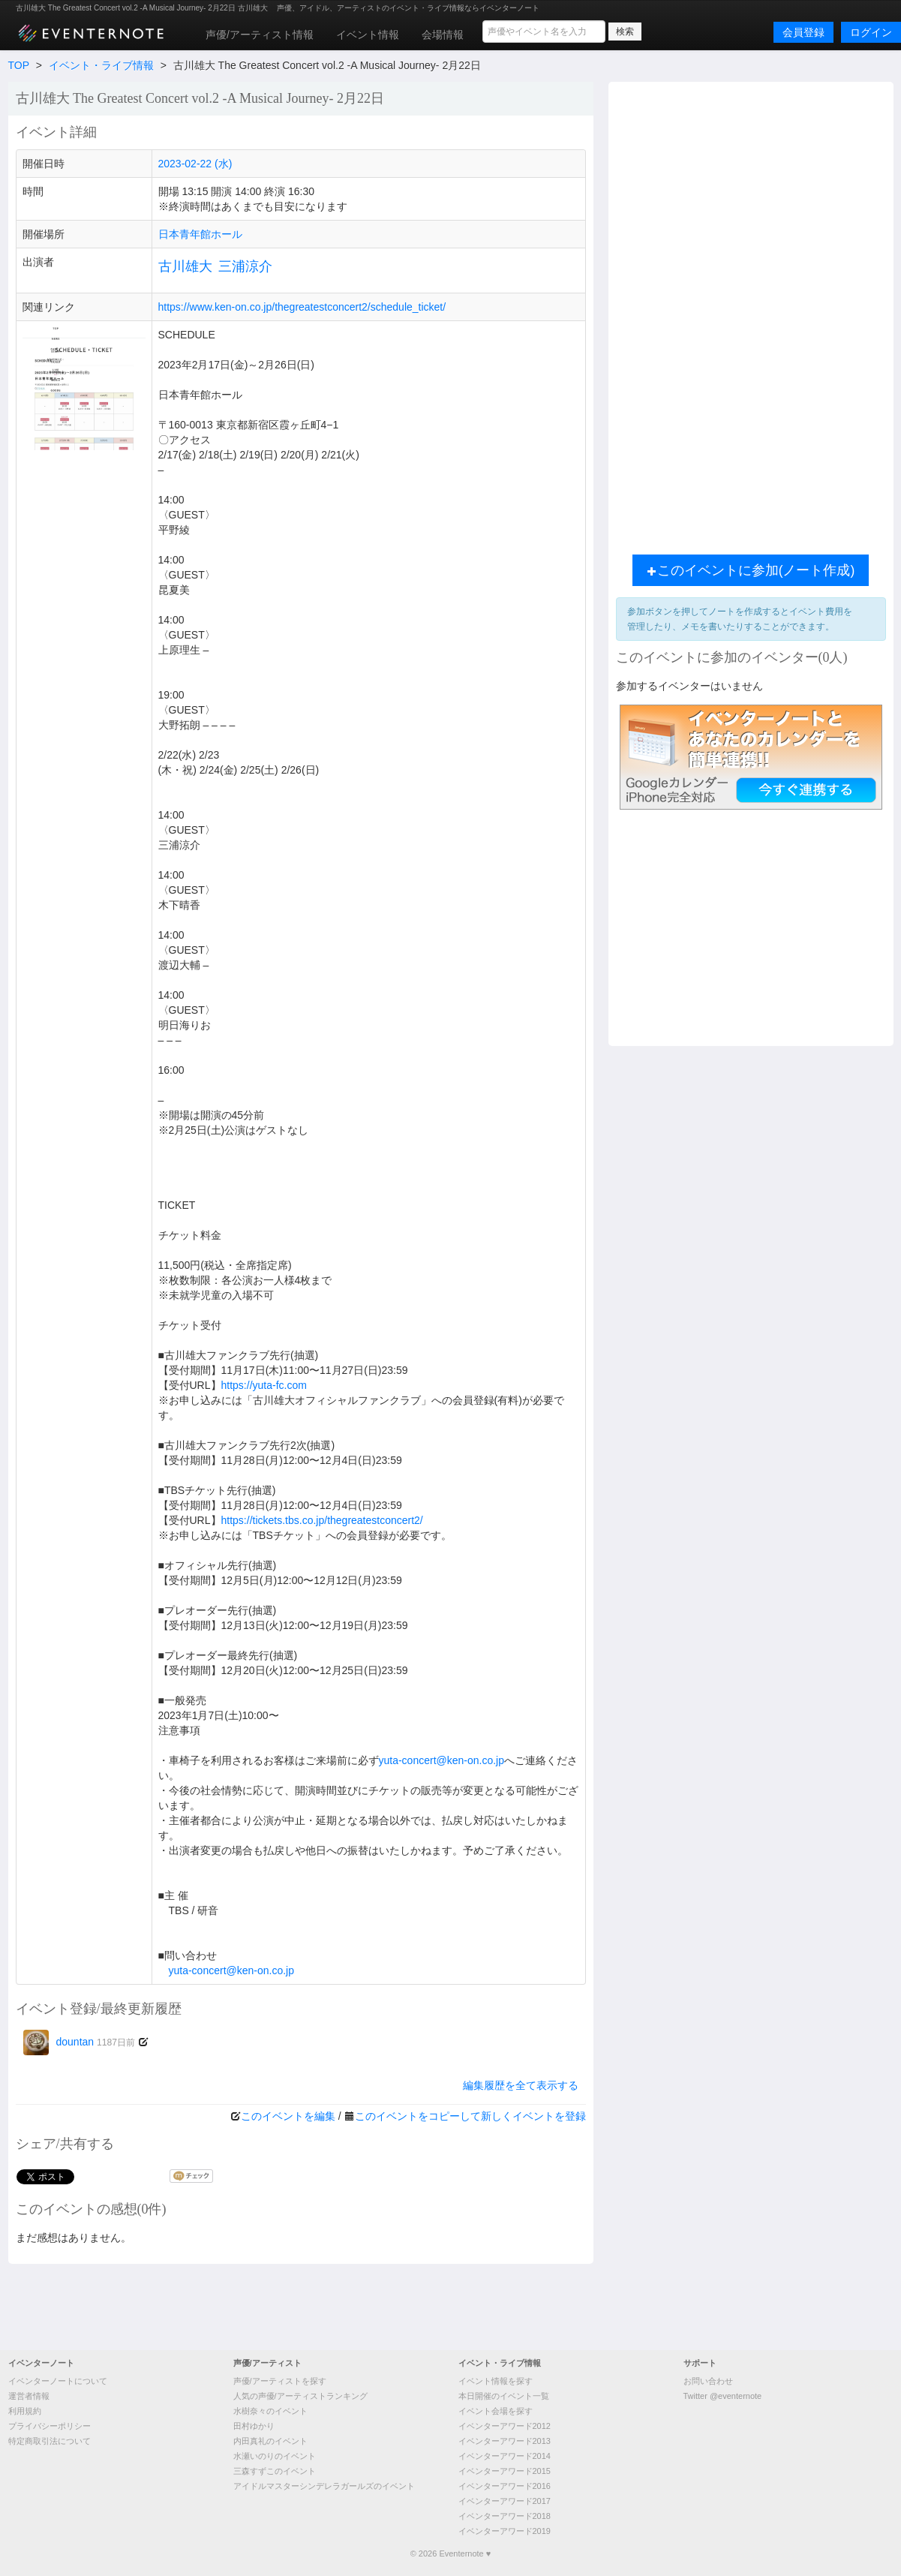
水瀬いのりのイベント (274, 2455)
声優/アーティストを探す (279, 2380)
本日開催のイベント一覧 (503, 2395)
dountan (79, 2042)
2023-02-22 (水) (195, 164)
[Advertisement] (751, 314)
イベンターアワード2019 (504, 2530)
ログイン (871, 32)
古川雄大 (185, 266)
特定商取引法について (49, 2440)
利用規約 (24, 2410)
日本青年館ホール (200, 234)
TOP (18, 65)
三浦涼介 (245, 266)
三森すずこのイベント (274, 2470)
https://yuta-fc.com (264, 1385)
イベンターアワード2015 (504, 2470)
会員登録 (803, 32)
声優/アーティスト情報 (260, 35)
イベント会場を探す (495, 2410)
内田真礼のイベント (270, 2440)
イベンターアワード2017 (504, 2500)
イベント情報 (367, 35)
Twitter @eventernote (722, 2395)
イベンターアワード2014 (504, 2455)
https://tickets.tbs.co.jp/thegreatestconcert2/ (322, 1520)
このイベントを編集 (288, 2116)
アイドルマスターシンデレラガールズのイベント (324, 2485)
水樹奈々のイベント (270, 2410)
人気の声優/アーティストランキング (300, 2395)
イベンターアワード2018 (504, 2515)
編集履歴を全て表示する (520, 2085)
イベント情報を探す (495, 2380)
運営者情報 (29, 2395)
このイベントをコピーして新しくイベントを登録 (470, 2116)
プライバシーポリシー (49, 2425)
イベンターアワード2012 (504, 2425)
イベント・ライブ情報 (101, 65)
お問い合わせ (708, 2380)
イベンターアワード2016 (504, 2485)
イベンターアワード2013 (504, 2440)
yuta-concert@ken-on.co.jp (442, 1760)
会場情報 (443, 35)
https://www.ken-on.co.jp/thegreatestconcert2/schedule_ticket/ (302, 307)
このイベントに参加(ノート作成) (751, 570)
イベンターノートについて (57, 2380)
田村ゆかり (254, 2425)
